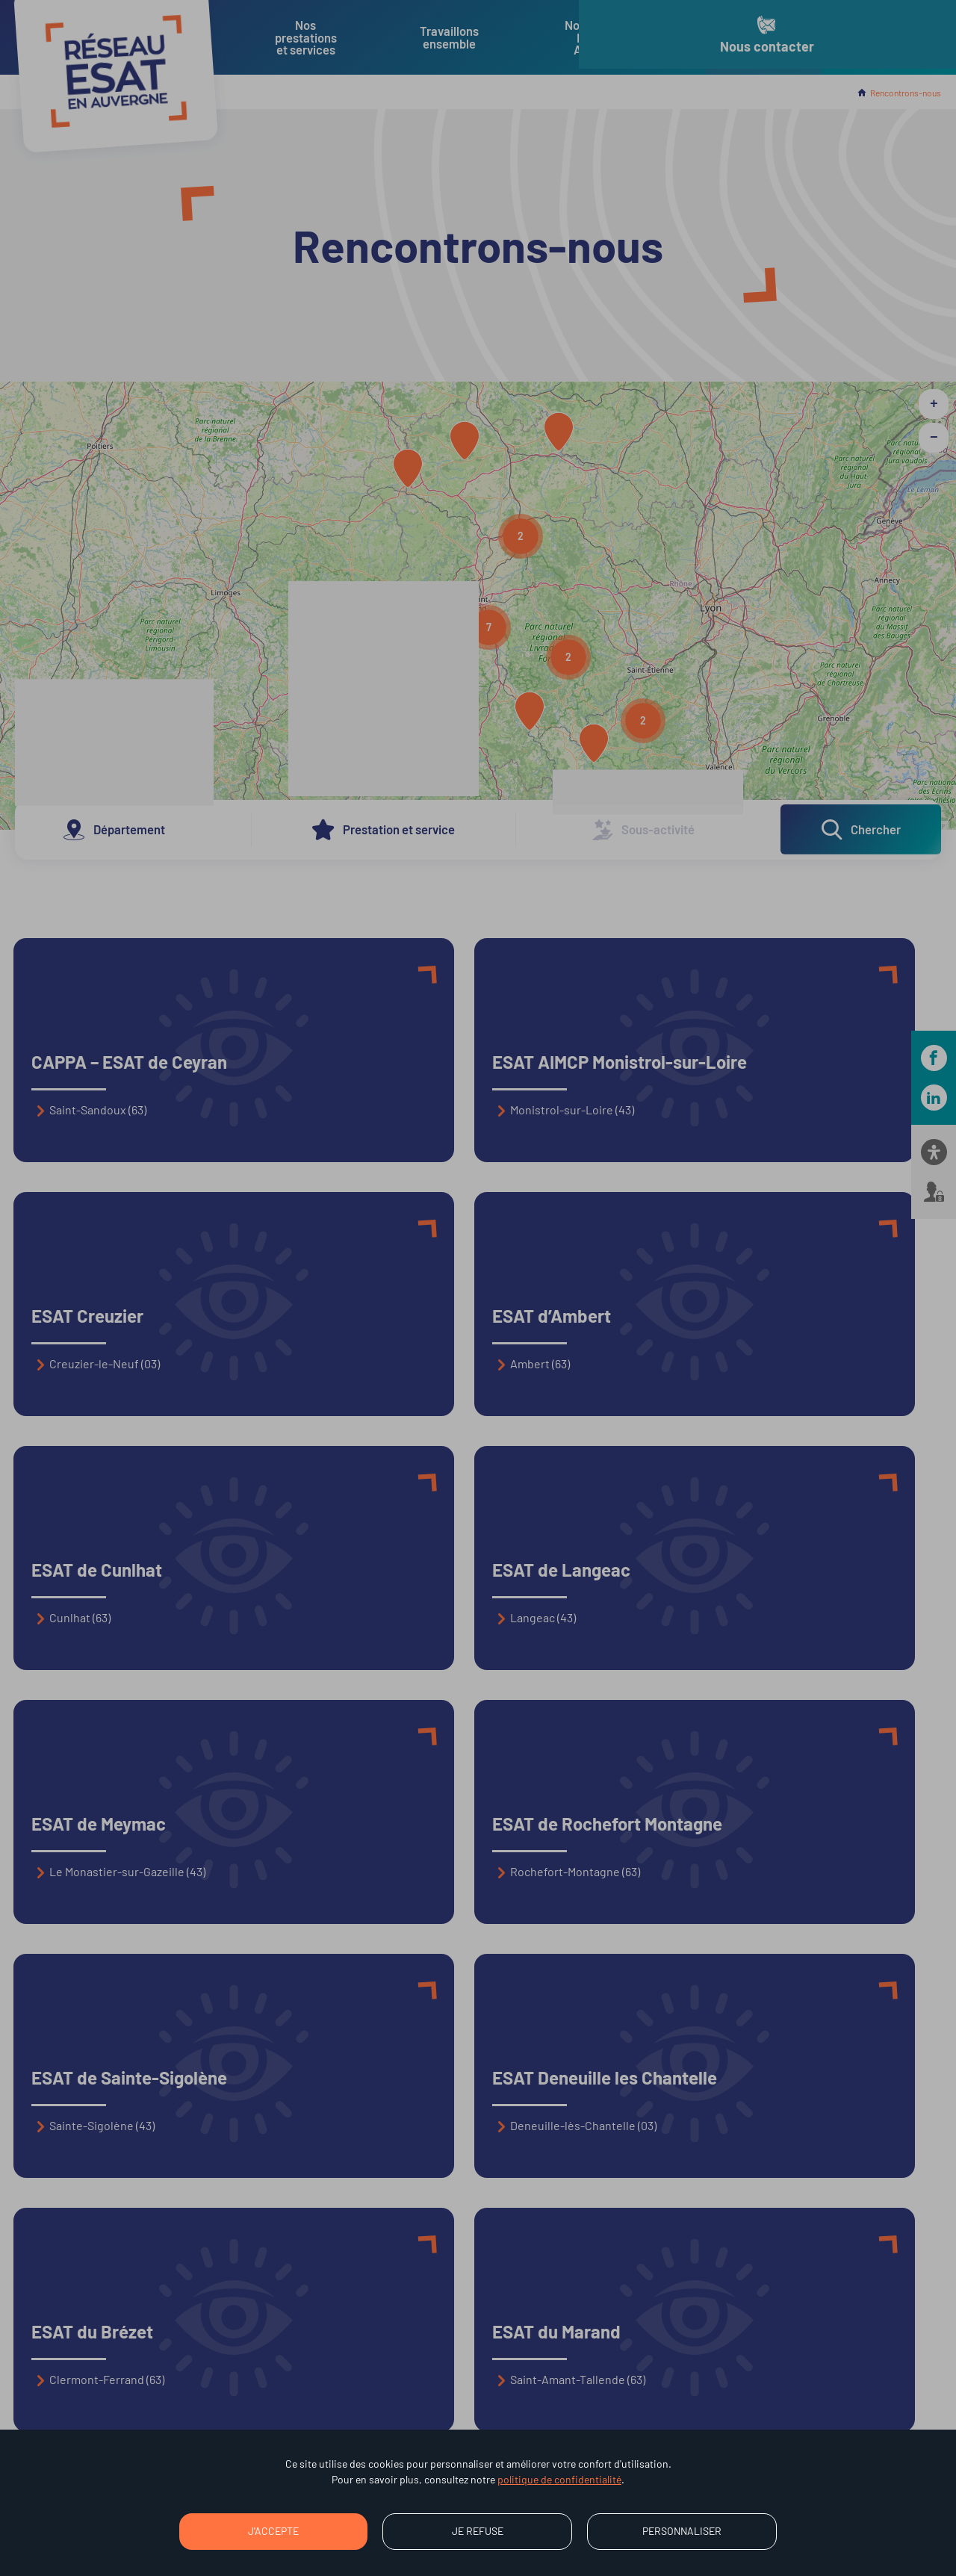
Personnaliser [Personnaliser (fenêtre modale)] (681, 2530)
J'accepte (273, 2530)
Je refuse (477, 2530)
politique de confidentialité (559, 2479)
